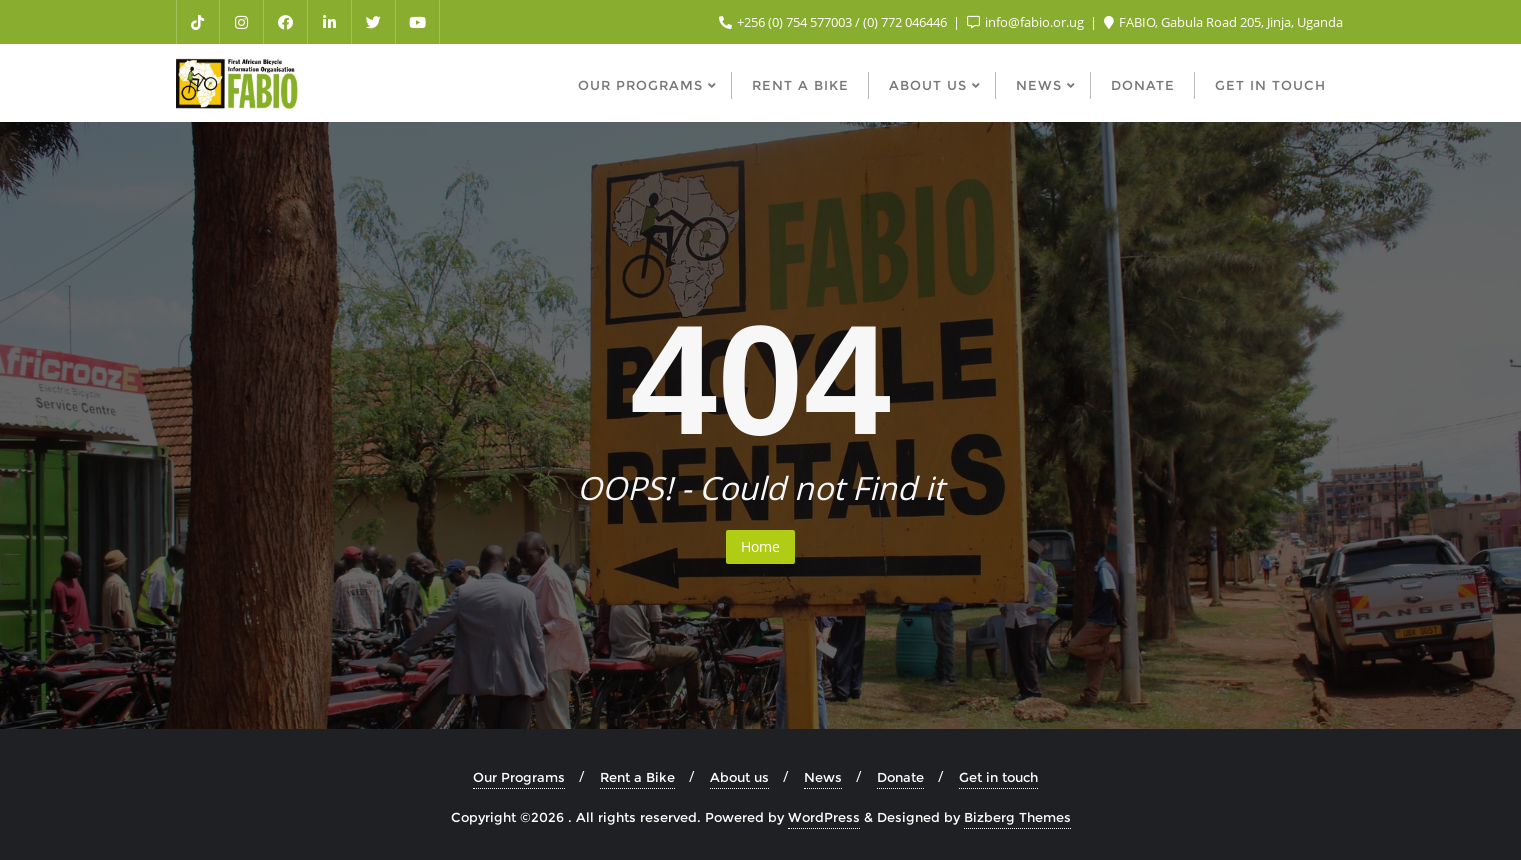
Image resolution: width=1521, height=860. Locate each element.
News (823, 777)
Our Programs (519, 777)
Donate (900, 777)
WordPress (824, 817)
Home (760, 546)
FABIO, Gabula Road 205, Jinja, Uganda (1223, 22)
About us (739, 777)
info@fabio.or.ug (1027, 22)
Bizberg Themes (1017, 817)
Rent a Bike (637, 777)
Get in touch (998, 777)
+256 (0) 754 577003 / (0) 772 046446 (834, 22)
